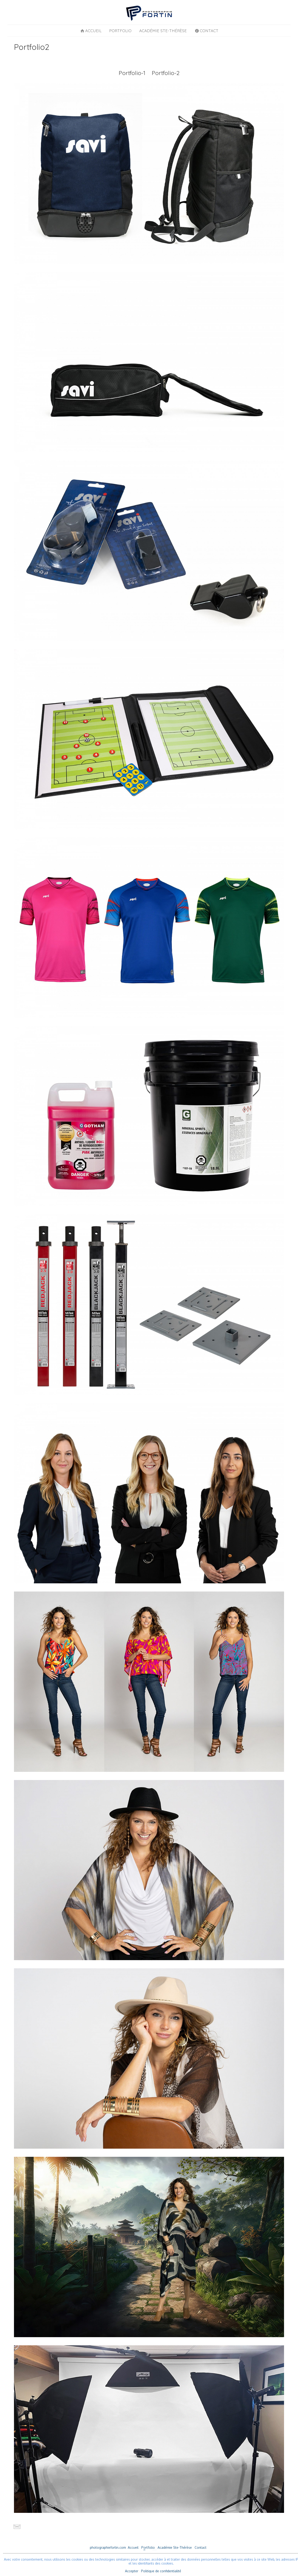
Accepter (131, 2571)
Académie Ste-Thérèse (163, 30)
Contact (206, 30)
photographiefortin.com (108, 2547)
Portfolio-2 (165, 72)
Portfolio (120, 30)
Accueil (91, 30)
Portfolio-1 (132, 72)
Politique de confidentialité (161, 2571)
